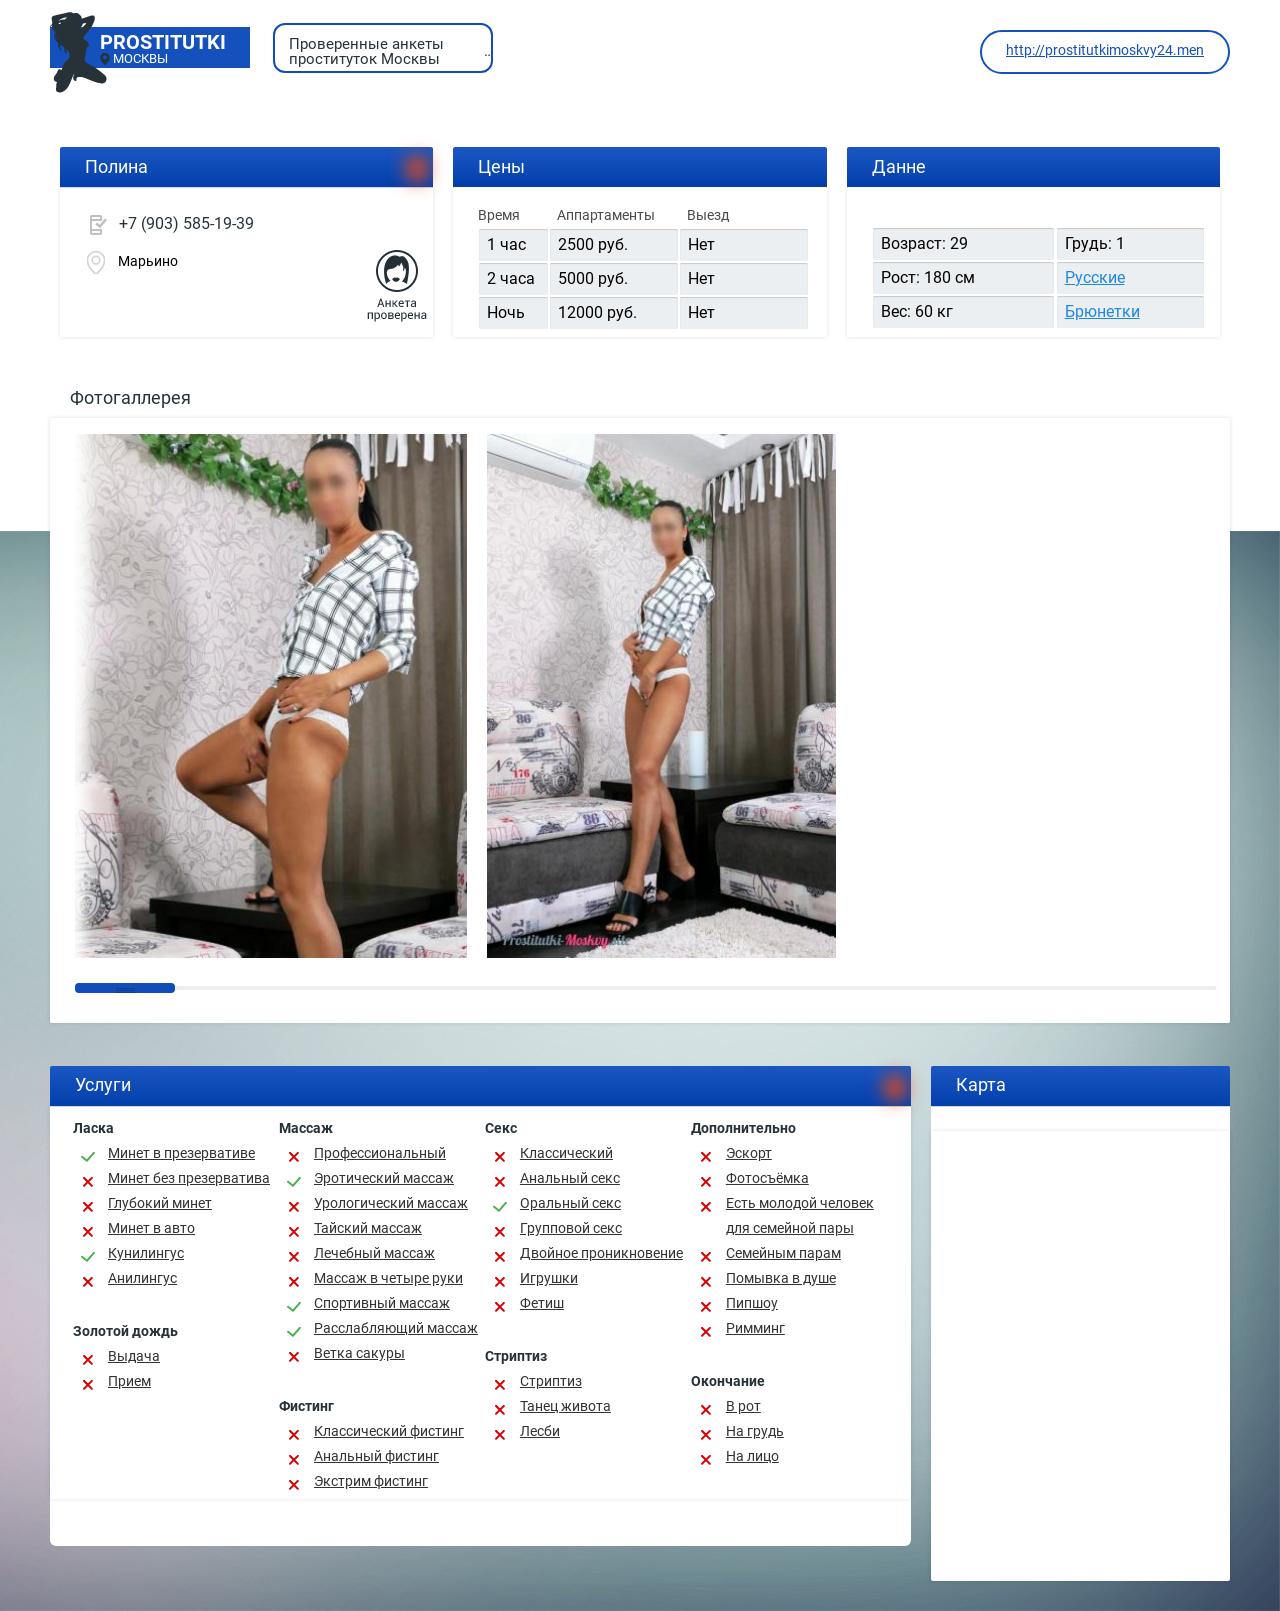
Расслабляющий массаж (396, 1328)
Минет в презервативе (181, 1153)
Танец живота (565, 1406)
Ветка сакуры (359, 1353)
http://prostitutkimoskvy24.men (1105, 50)
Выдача (134, 1356)
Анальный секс (570, 1178)
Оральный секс (570, 1203)
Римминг (755, 1328)
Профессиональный (380, 1153)
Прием (129, 1381)
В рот (743, 1406)
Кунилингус (146, 1253)
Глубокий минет (160, 1203)
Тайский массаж (368, 1228)
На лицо (752, 1456)
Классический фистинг (389, 1431)
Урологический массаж (391, 1203)
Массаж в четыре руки (388, 1278)
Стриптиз (551, 1381)
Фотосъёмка (767, 1178)
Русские (1095, 277)
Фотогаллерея (130, 397)
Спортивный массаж (382, 1303)
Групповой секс (571, 1228)
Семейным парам (783, 1253)
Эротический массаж (384, 1178)
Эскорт (749, 1153)
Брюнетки (1102, 311)
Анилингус (142, 1278)
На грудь (755, 1431)
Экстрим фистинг (371, 1481)
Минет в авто (151, 1228)
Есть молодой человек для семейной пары (800, 1215)
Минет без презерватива (189, 1178)
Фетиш (542, 1303)
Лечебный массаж (374, 1253)
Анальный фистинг (376, 1456)
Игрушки (549, 1278)
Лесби (540, 1431)
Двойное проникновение (601, 1253)
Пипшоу (752, 1303)
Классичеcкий (566, 1153)
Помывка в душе (781, 1278)
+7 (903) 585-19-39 (186, 223)
